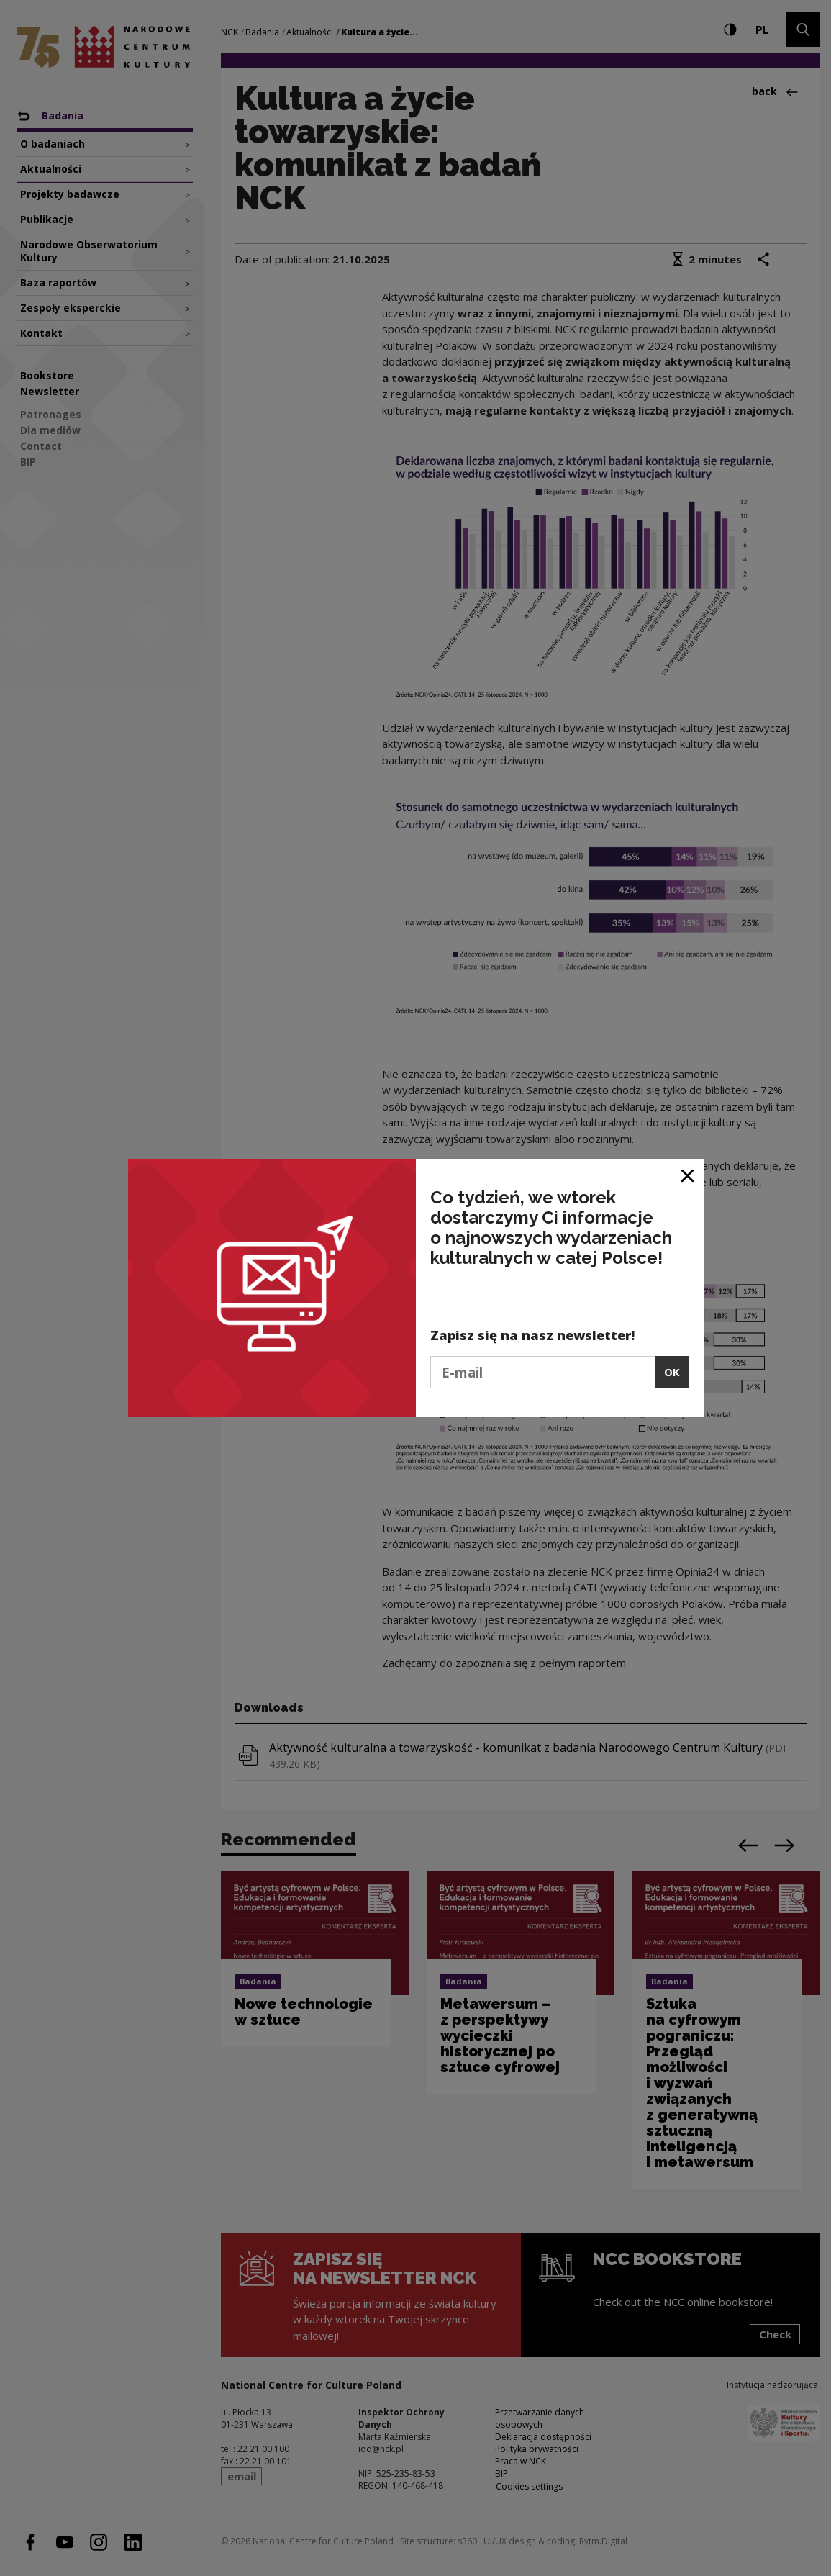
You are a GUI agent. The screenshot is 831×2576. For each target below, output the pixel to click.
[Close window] (688, 1175)
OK (672, 1372)
